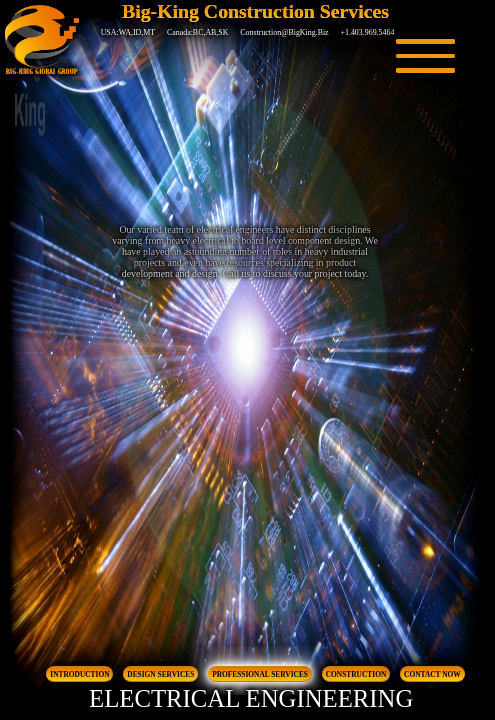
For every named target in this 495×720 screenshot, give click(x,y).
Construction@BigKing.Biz (284, 32)
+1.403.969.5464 (368, 32)
